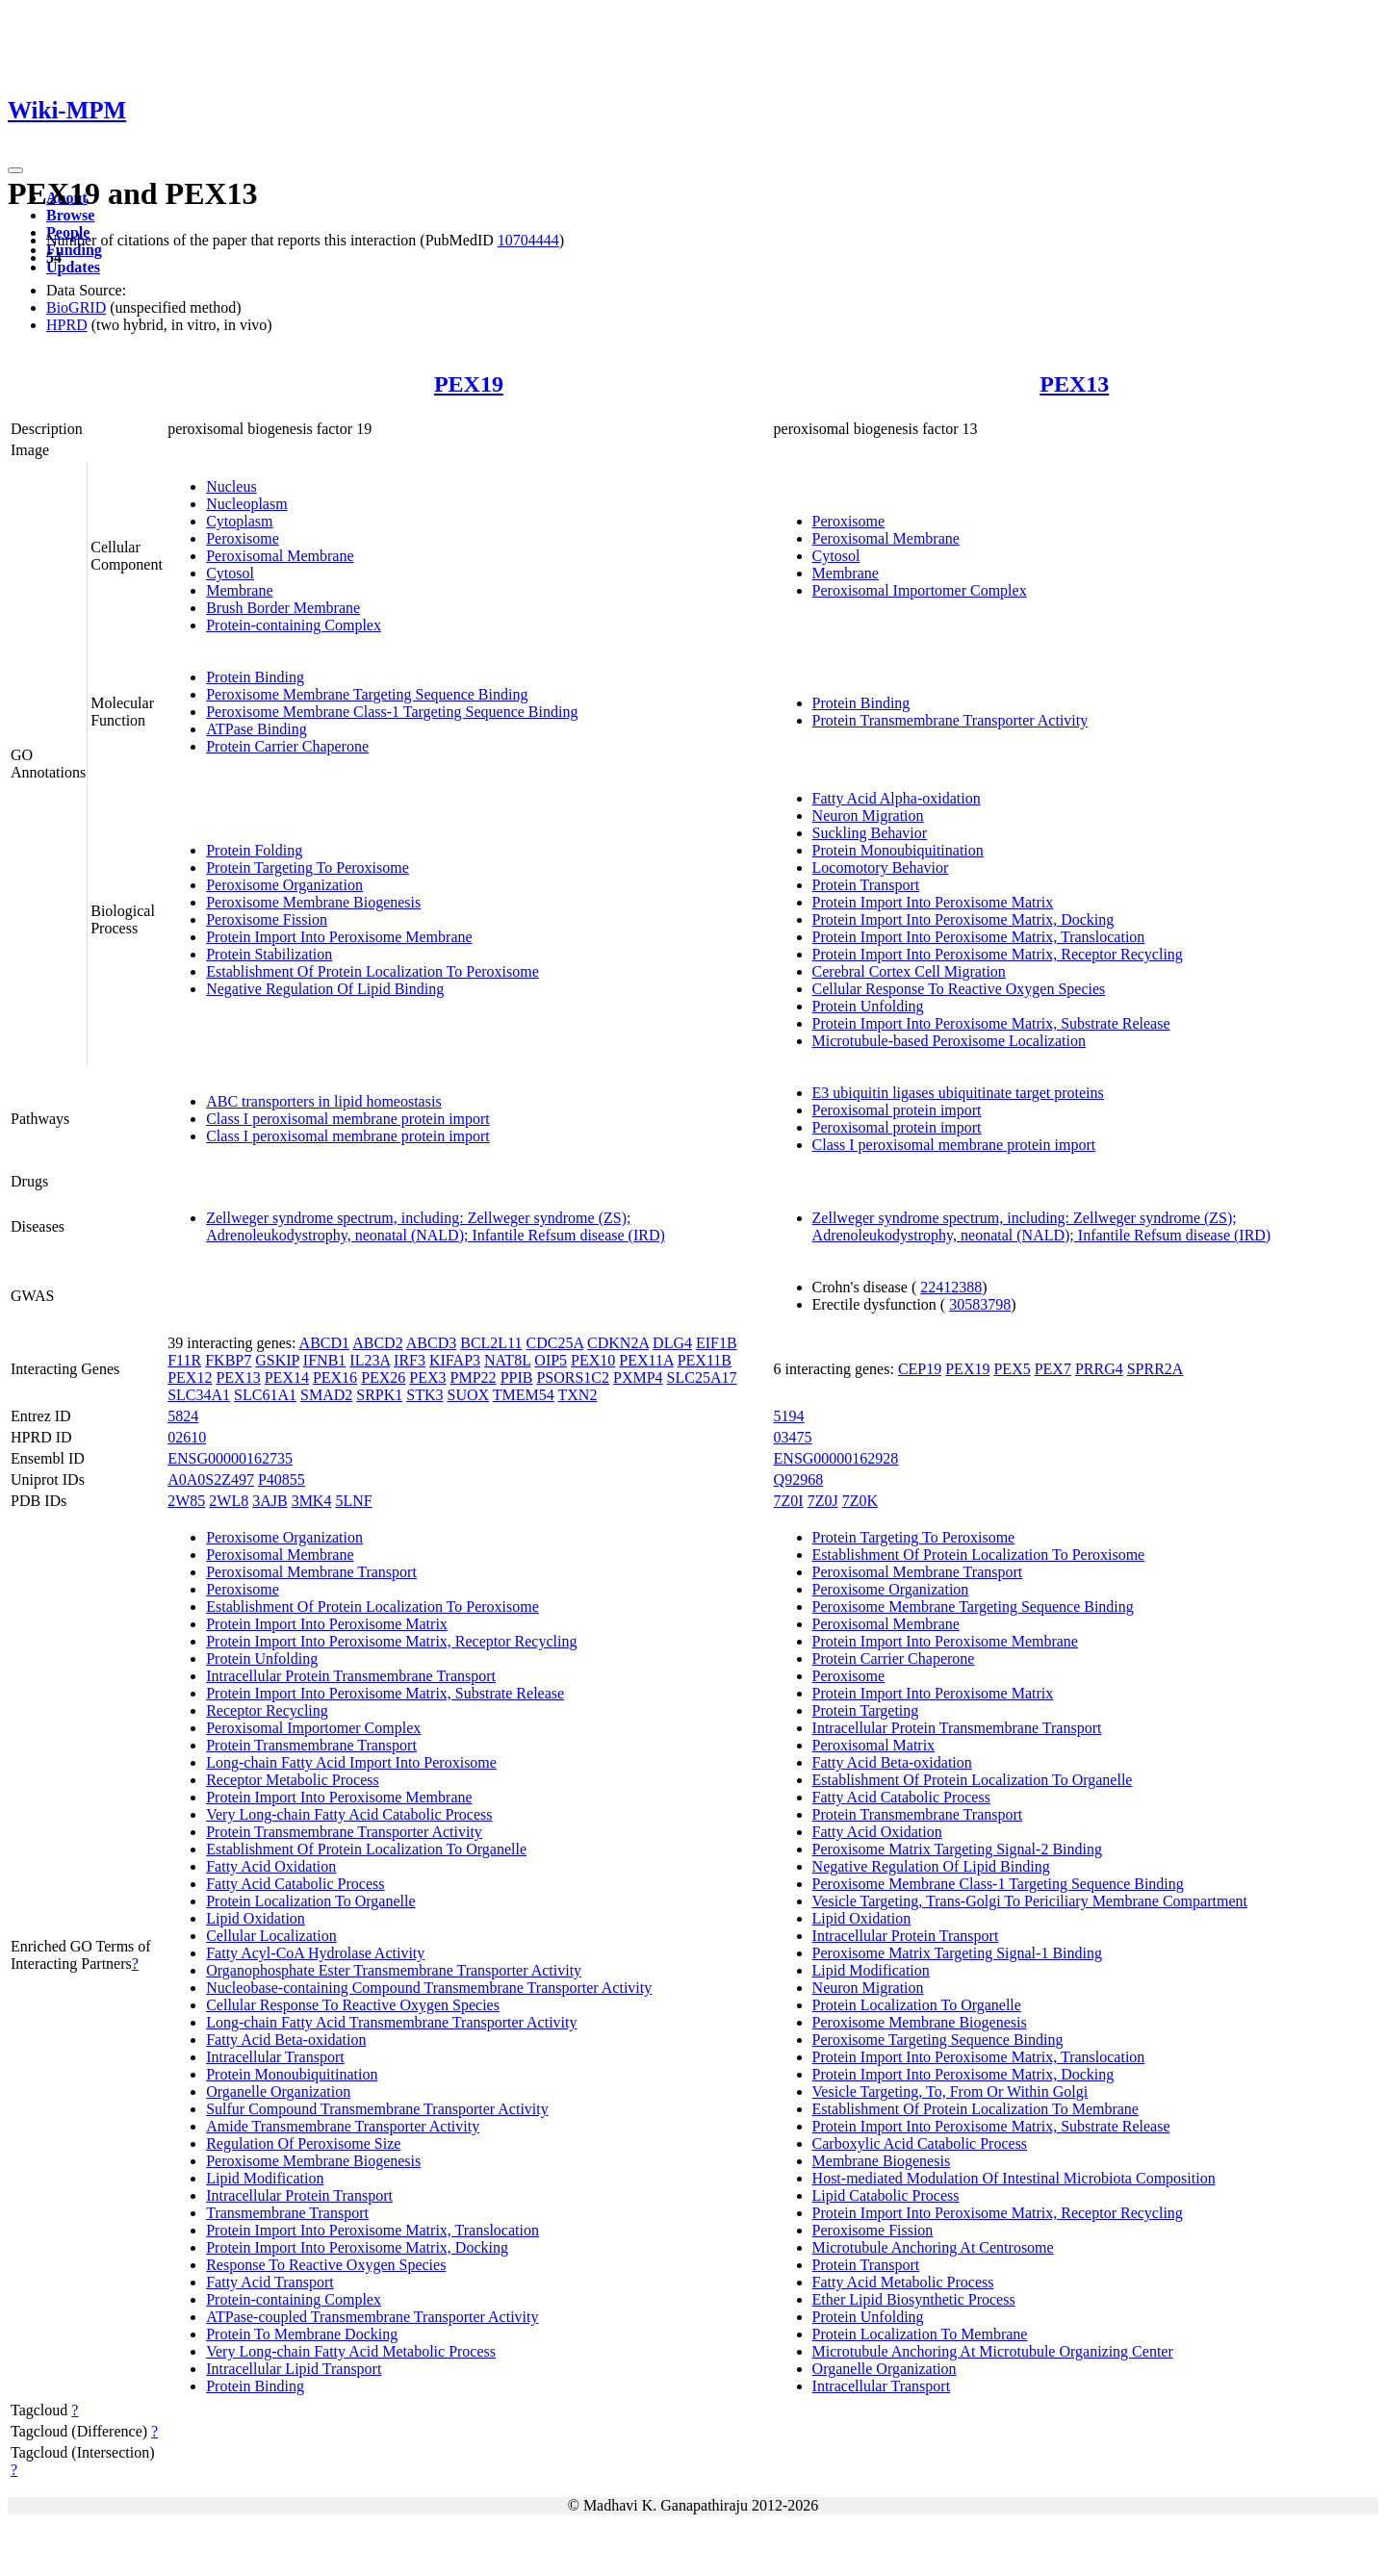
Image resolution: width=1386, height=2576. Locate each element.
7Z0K (860, 1500)
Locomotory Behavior (880, 867)
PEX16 (335, 1377)
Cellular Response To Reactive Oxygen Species (959, 989)
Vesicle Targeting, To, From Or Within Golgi (950, 2091)
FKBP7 (228, 1360)
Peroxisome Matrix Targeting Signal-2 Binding (957, 1849)
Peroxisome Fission (266, 919)
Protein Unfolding (868, 1006)
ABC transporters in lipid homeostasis (323, 1101)
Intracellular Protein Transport (299, 2195)
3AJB (269, 1500)
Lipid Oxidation (255, 1918)
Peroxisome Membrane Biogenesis (313, 902)
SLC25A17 (702, 1377)
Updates (73, 267)
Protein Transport (866, 885)
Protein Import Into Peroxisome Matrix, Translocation (978, 937)
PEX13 (1074, 383)
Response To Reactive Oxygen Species (326, 2265)
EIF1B (716, 1343)
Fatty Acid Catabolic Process (295, 1883)
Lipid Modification (264, 2178)
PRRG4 (1099, 1369)
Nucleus (231, 486)
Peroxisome (242, 538)
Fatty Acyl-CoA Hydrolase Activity (315, 1953)
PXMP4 (638, 1377)
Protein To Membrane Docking (302, 2334)
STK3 (424, 1395)
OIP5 (550, 1360)
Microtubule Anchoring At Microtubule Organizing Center (992, 2351)
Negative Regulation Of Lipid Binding (325, 989)
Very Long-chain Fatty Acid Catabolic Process (349, 1814)
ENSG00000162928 (836, 1458)
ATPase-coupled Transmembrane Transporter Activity (372, 2316)
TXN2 (578, 1395)
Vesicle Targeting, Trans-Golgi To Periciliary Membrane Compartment (1029, 1901)
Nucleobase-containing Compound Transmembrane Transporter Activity (429, 1987)
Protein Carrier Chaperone (287, 746)
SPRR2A (1155, 1369)
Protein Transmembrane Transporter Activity (950, 720)
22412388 (951, 1287)
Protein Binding (255, 677)
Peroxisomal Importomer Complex (919, 590)
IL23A (369, 1360)
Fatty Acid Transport (269, 2282)
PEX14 (287, 1377)
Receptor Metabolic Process (292, 1780)
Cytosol (230, 573)
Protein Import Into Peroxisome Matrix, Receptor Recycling (997, 954)
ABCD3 (431, 1343)
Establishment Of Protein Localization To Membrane (975, 2109)
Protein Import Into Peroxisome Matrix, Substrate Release (991, 1023)
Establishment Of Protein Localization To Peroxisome (372, 971)
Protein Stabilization (269, 954)
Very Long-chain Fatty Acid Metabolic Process (351, 2351)
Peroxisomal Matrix (874, 1745)
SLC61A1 (265, 1395)
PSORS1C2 (572, 1377)
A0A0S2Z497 (210, 1479)
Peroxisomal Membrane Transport (311, 1572)
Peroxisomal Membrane (279, 556)
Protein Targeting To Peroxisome (307, 867)
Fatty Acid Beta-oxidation (286, 2039)
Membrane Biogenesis (881, 2161)
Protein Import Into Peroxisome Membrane (339, 937)
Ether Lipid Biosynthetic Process (913, 2299)
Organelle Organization (278, 2091)
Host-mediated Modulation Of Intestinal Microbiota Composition (1014, 2178)
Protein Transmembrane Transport (311, 1745)
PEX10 (593, 1360)
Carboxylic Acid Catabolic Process (920, 2143)
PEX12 (189, 1377)
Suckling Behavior (870, 833)
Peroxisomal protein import (897, 1110)
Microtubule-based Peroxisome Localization (949, 1041)
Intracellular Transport (275, 2057)
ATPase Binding (256, 729)
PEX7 (1053, 1369)
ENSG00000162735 (230, 1458)
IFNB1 (324, 1360)
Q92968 (799, 1479)
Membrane (239, 590)
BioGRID (76, 307)
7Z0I (789, 1500)
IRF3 (409, 1360)
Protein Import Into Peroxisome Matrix (933, 902)
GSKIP (277, 1360)
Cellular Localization (271, 1935)
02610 (186, 1437)
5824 (182, 1416)
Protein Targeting (865, 1710)
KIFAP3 (454, 1360)
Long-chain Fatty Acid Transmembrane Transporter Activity (391, 2022)
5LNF (353, 1500)
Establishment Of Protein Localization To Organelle (366, 1849)
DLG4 (672, 1343)
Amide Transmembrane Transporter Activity (342, 2126)
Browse (70, 215)
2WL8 (228, 1500)
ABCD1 (324, 1343)
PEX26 (383, 1377)
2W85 (186, 1500)
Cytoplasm (239, 521)
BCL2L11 (491, 1343)
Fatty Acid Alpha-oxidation (896, 798)
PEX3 (427, 1377)
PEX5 (1011, 1369)
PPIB (516, 1377)
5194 (789, 1416)
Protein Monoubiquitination (898, 850)
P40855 (281, 1479)
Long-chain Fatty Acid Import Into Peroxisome (351, 1762)
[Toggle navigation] (15, 170)
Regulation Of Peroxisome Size (303, 2143)
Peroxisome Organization (284, 885)
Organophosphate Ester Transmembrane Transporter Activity (393, 1970)
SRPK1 (379, 1395)
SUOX (469, 1395)
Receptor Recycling (267, 1710)
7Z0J (823, 1500)
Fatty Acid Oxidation (271, 1866)
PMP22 (473, 1377)
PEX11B (705, 1360)
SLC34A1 (198, 1395)
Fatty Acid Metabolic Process (903, 2282)
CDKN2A (618, 1343)
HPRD (67, 325)
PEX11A (646, 1360)
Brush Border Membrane (283, 607)
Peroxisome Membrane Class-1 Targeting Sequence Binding (392, 711)
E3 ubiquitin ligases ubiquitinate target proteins (958, 1092)
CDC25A (555, 1343)
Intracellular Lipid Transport (293, 2368)
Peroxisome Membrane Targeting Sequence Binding (366, 694)
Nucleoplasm (246, 504)
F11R (184, 1360)
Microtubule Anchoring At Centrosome (933, 2247)
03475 (793, 1437)
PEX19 (468, 383)
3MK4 (312, 1500)
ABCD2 (377, 1343)
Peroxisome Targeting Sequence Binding (938, 2039)
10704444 (528, 240)
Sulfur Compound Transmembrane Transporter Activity (377, 2109)
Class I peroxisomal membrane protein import (348, 1118)
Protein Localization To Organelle (310, 1901)
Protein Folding (254, 850)
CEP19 (919, 1369)
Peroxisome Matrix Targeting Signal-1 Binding (957, 1953)
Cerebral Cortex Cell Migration (909, 971)
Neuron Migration (868, 815)
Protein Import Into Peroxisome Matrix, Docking (963, 919)
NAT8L (507, 1360)
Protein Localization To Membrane (920, 2334)
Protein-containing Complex (293, 625)
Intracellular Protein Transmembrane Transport (351, 1676)
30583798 (980, 1304)
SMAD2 (326, 1395)
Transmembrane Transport (287, 2213)
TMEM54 (523, 1395)
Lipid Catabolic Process (886, 2195)
